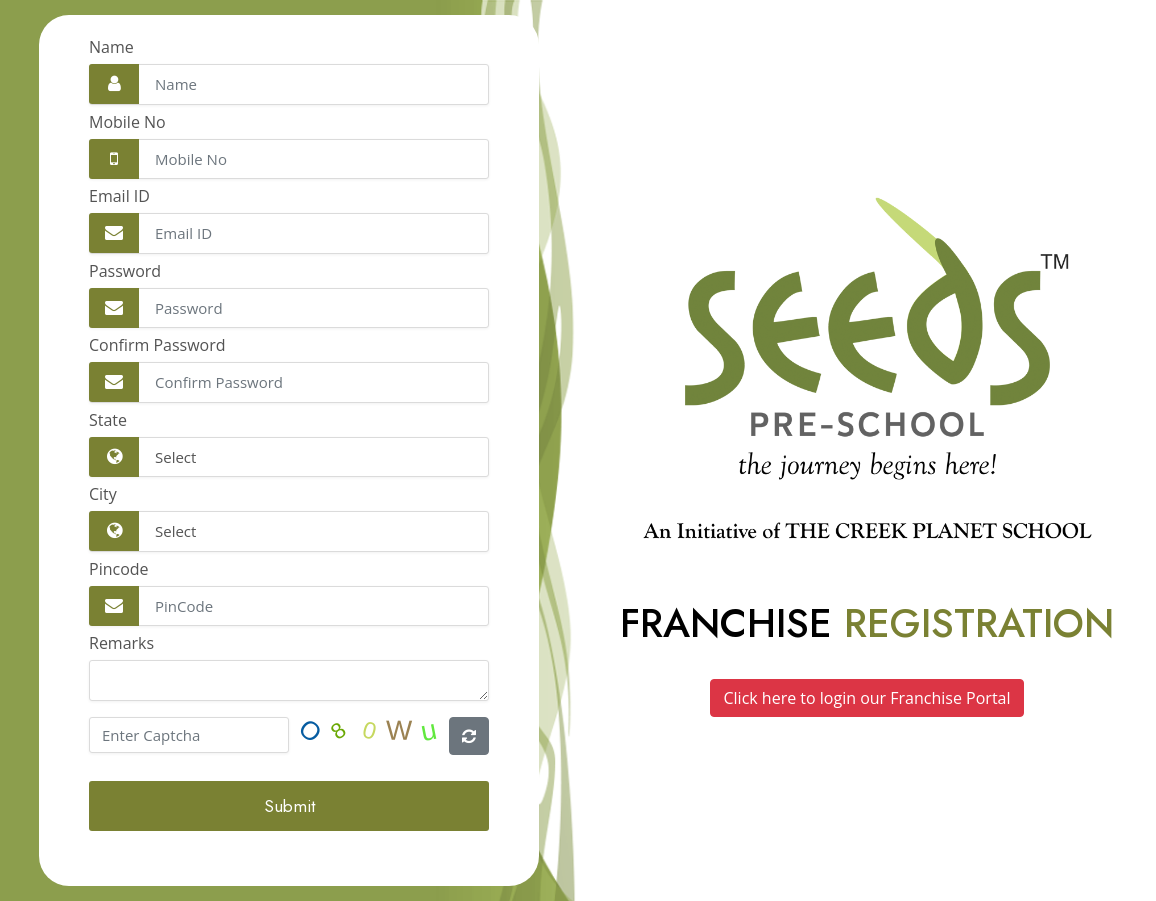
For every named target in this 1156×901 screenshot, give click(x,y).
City (103, 494)
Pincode (119, 569)
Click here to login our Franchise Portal (866, 698)
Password (125, 271)
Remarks (121, 643)
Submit (289, 806)
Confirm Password (157, 345)
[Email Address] (289, 159)
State (108, 420)
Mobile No (127, 122)
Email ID (119, 196)
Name (111, 47)
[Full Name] (289, 84)
